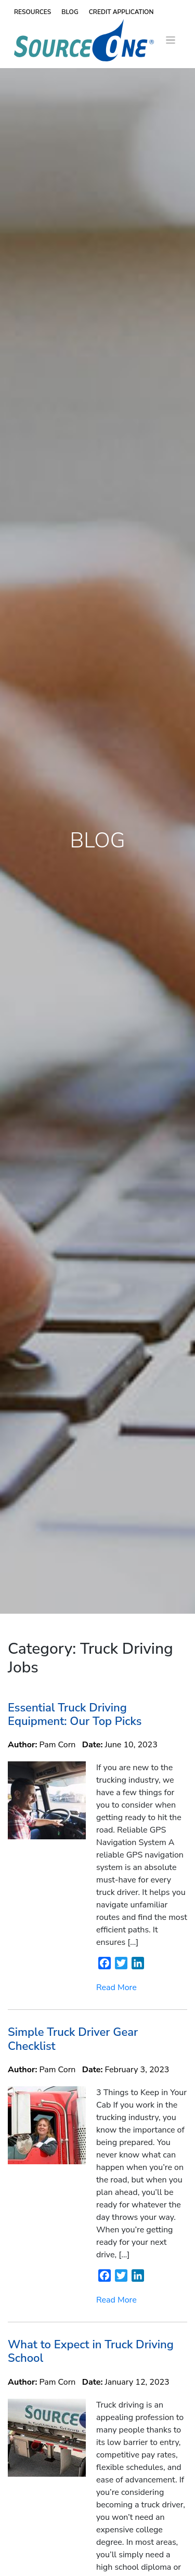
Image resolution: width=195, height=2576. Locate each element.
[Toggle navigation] (170, 40)
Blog (69, 12)
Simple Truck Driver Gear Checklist (73, 2039)
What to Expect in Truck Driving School (91, 2351)
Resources (32, 12)
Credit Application (121, 12)
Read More (116, 1987)
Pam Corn (58, 1744)
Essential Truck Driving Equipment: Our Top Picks (74, 1714)
